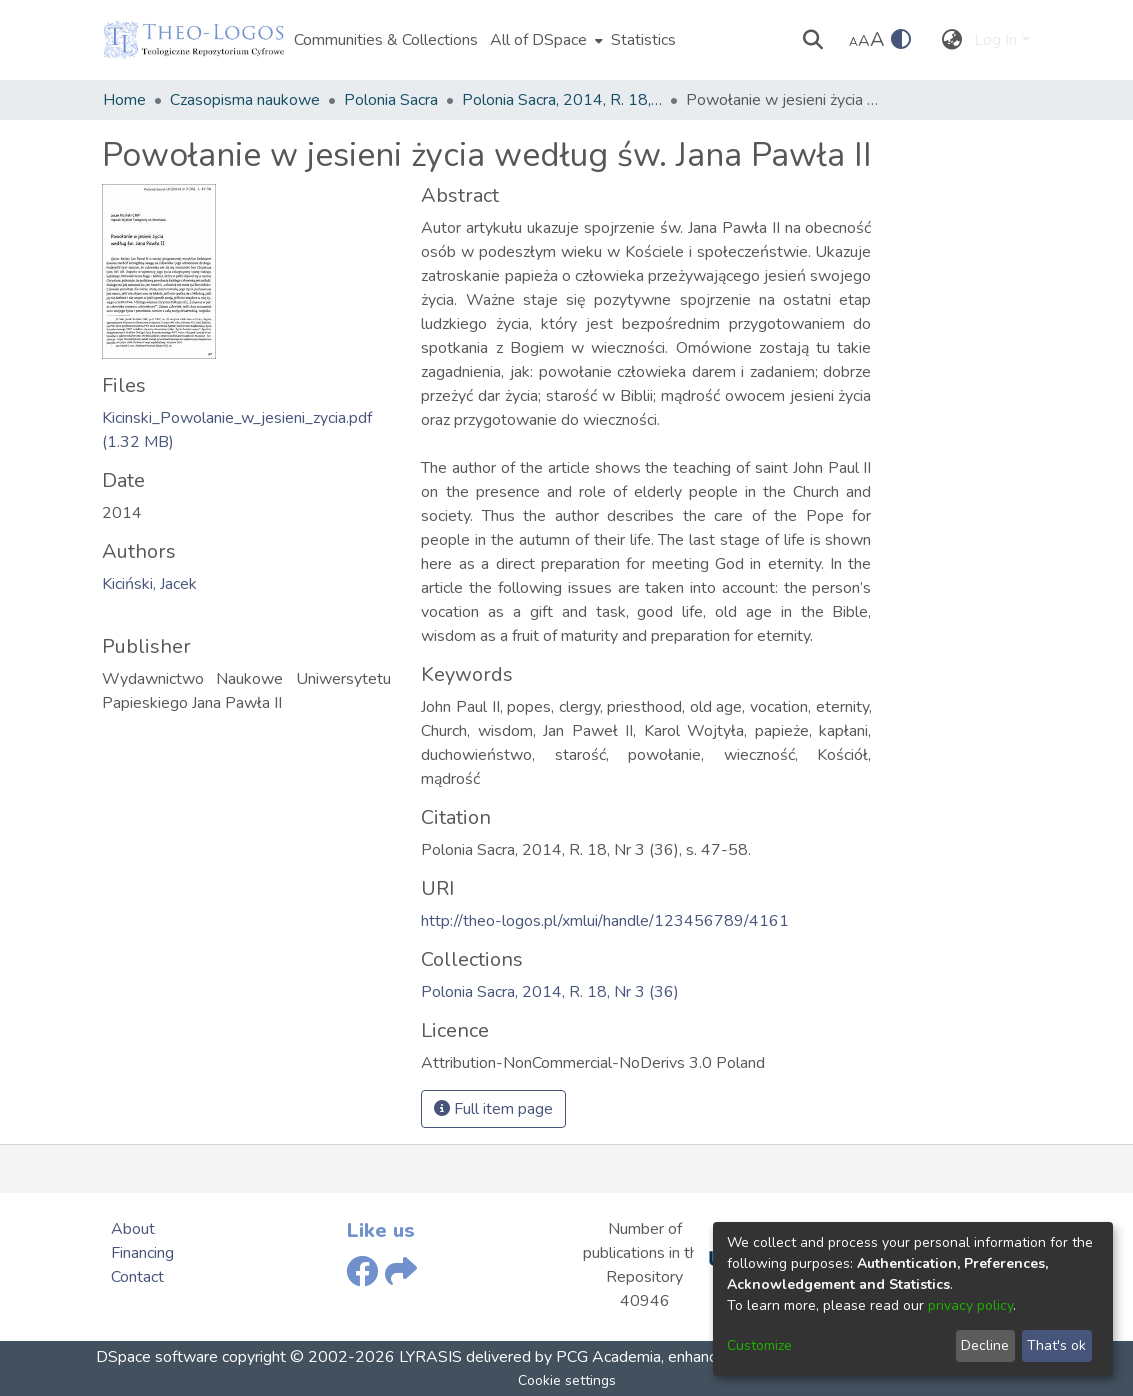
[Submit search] (812, 40)
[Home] (194, 40)
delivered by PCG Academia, (563, 1357)
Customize (759, 1345)
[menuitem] (544, 40)
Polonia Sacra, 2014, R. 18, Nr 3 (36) (562, 100)
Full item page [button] (493, 1109)
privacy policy (970, 1305)
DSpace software (157, 1357)
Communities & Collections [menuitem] (386, 40)
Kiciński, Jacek (149, 584)
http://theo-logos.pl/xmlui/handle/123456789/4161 (605, 921)
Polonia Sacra (391, 100)
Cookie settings (567, 1380)
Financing (142, 1253)
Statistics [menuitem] (643, 40)
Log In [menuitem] (995, 40)
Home (124, 100)
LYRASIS (430, 1357)
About (133, 1229)
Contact (137, 1277)
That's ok (1056, 1345)
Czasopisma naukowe (245, 100)
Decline (985, 1345)
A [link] (853, 42)
